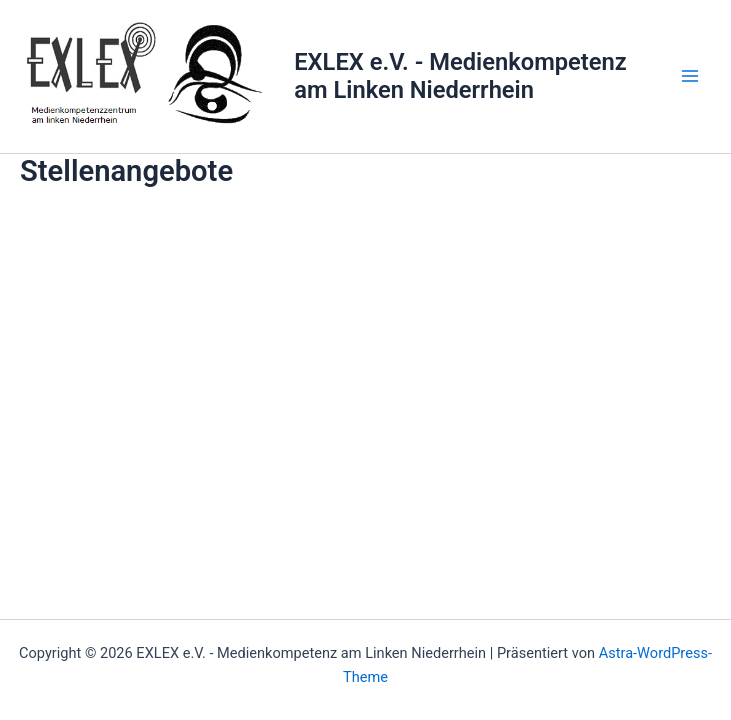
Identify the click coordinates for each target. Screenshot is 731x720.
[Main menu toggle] (690, 76)
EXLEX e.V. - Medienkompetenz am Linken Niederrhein (460, 76)
